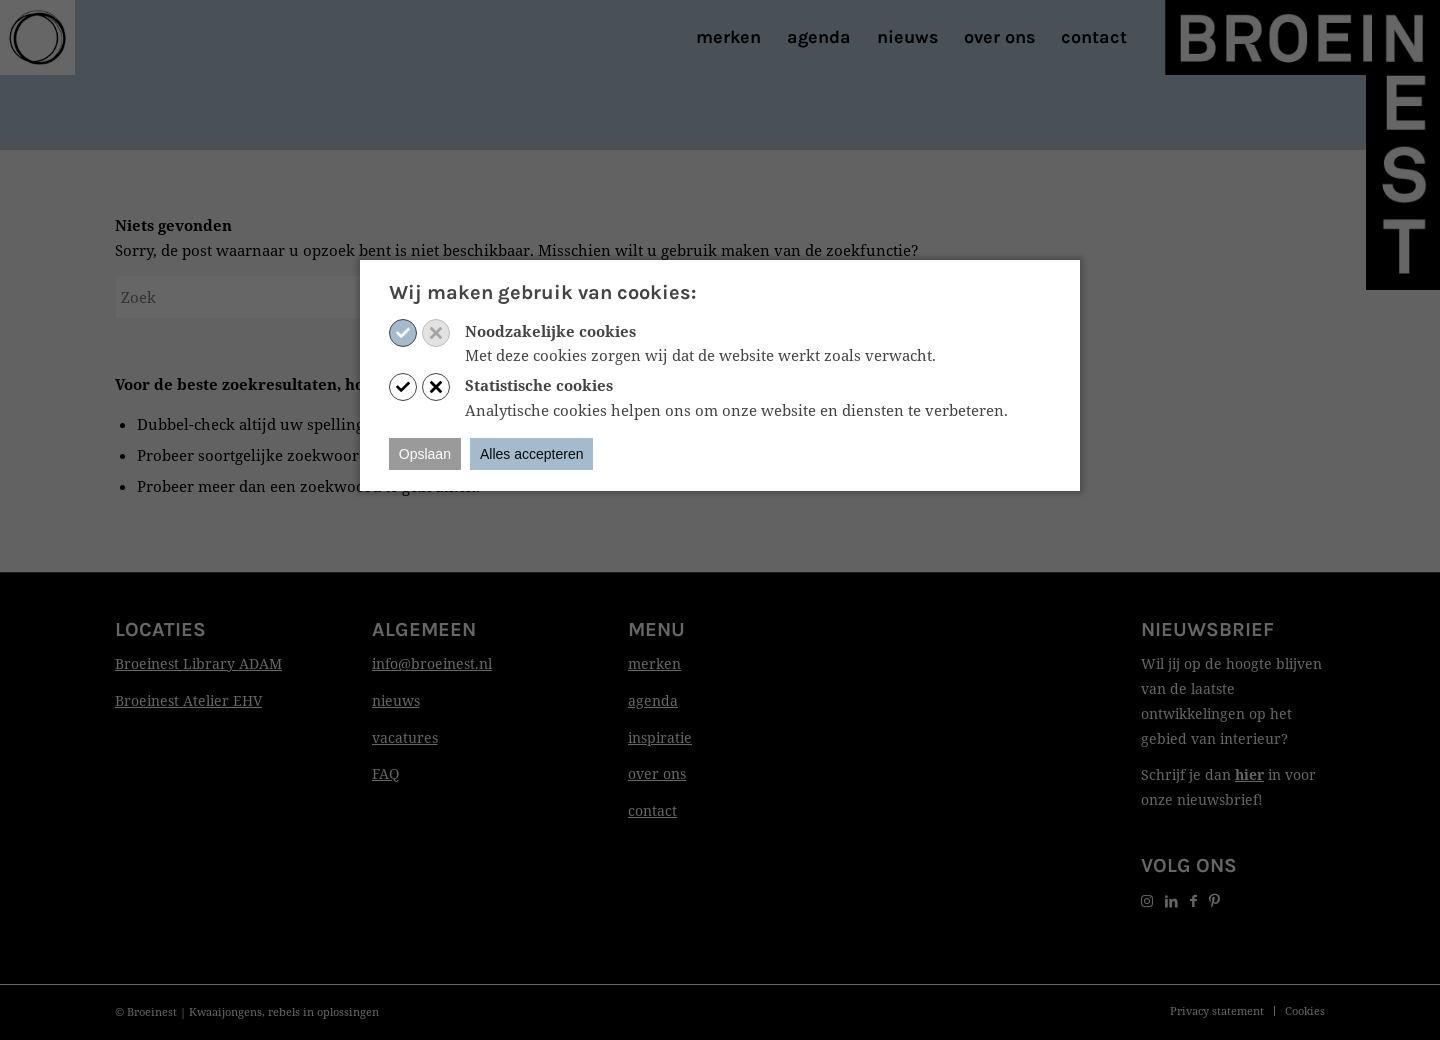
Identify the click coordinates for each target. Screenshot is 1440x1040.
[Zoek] (265, 297)
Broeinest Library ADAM (198, 663)
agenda (653, 700)
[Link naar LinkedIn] (1171, 900)
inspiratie (660, 737)
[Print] (37, 37)
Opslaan (425, 454)
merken (654, 663)
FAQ (385, 773)
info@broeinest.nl (432, 663)
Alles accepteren (532, 454)
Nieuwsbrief (1207, 629)
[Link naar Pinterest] (1214, 900)
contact (652, 810)
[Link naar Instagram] (1147, 900)
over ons (657, 773)
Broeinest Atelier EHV (188, 700)
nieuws (396, 700)
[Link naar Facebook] (1193, 900)
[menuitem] (728, 37)
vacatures (405, 737)
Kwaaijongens (225, 1011)
